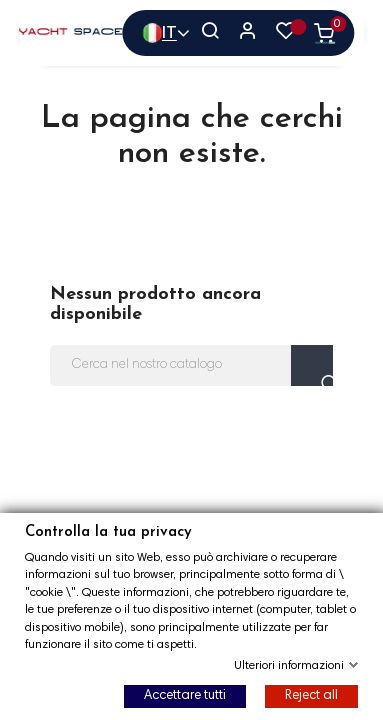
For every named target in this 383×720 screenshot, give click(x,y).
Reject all (311, 696)
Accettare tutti (185, 696)
